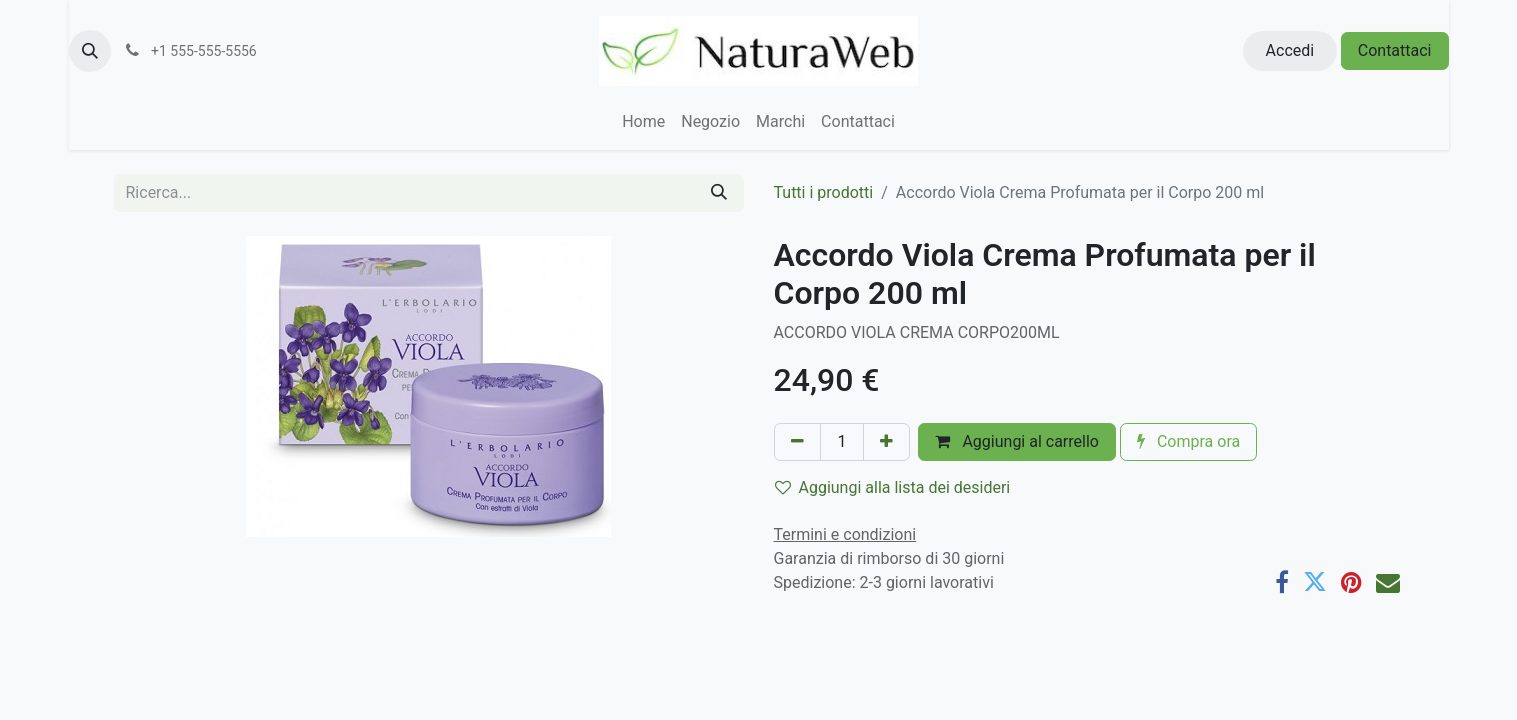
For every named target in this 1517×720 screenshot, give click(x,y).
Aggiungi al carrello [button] (1017, 441)
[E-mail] (1388, 582)
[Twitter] (1315, 582)
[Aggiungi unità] (886, 442)
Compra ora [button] (1188, 441)
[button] (90, 51)
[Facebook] (1282, 582)
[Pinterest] (1351, 582)
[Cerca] (719, 193)
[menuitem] (643, 122)
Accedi (1290, 50)
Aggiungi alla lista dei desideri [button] (893, 487)
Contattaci (1395, 50)
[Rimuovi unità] (797, 442)
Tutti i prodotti (824, 192)
